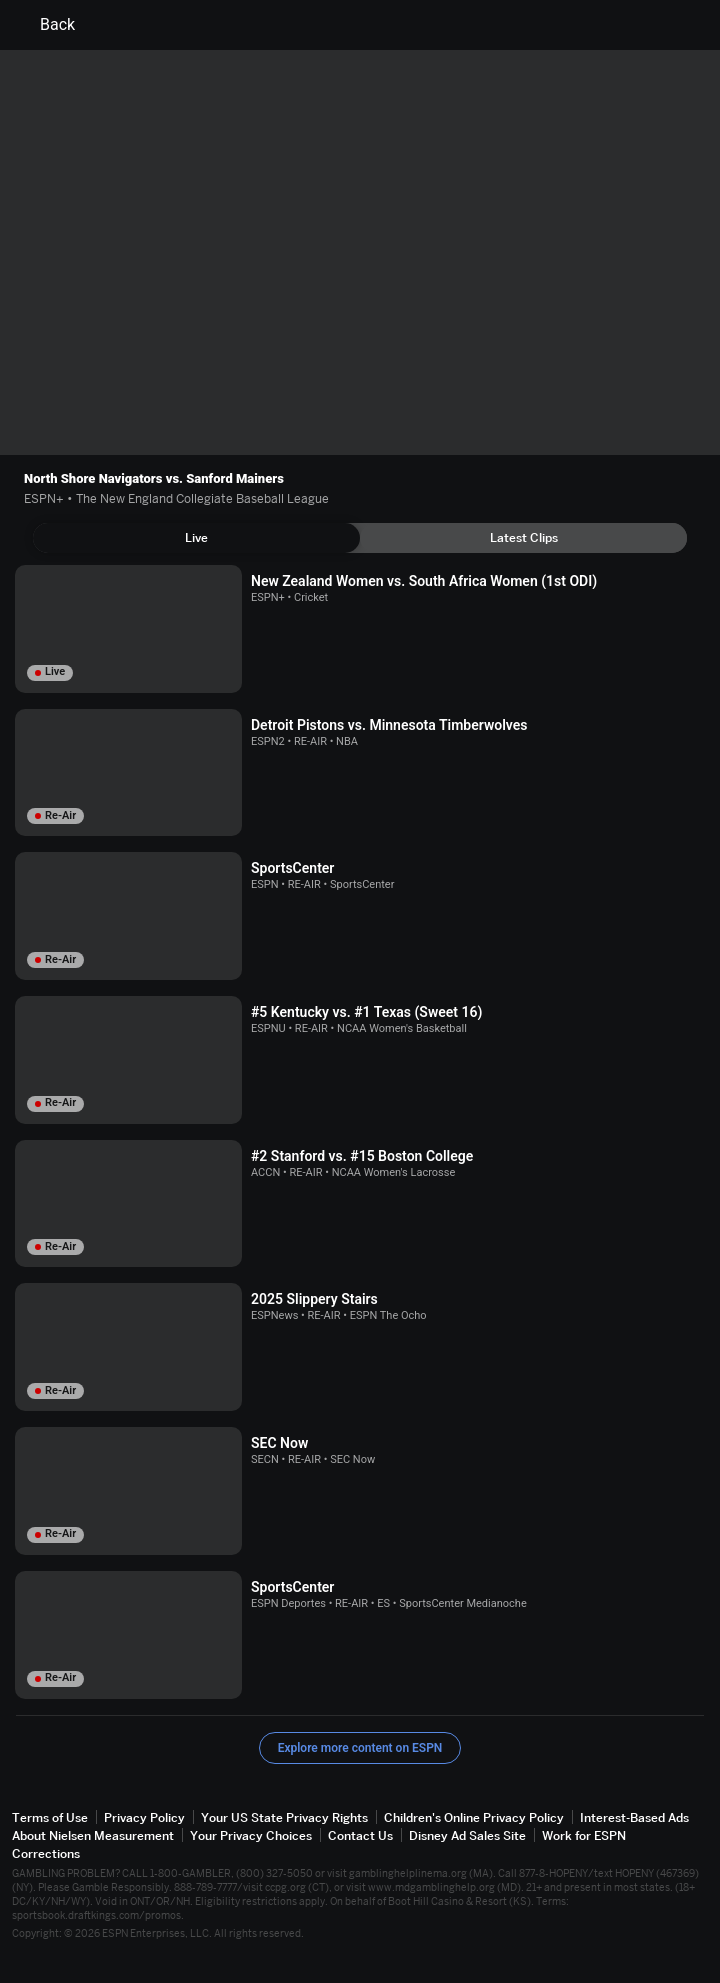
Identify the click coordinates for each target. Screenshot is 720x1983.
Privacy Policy (144, 1817)
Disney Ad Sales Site (467, 1835)
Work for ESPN (584, 1835)
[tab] (196, 538)
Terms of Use (50, 1817)
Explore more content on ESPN (360, 1748)
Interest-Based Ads (634, 1817)
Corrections (46, 1853)
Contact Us (360, 1835)
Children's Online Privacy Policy (474, 1817)
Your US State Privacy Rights (284, 1817)
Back (45, 25)
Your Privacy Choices (251, 1835)
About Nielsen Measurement (93, 1835)
